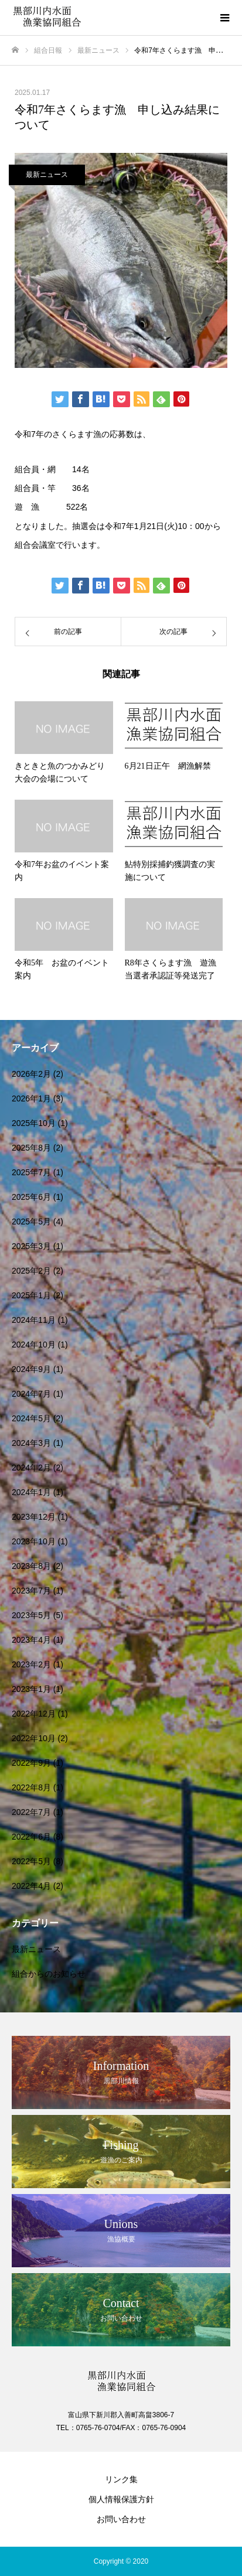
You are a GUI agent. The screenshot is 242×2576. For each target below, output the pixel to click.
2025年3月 (31, 1246)
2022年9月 (31, 1763)
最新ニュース (47, 174)
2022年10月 (34, 1738)
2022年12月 (34, 1713)
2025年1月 (31, 1295)
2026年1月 (31, 1098)
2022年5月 (31, 1861)
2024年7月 (31, 1393)
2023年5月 (31, 1615)
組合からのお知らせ (49, 1973)
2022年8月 (31, 1787)
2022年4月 (31, 1886)
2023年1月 (31, 1689)
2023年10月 (34, 1541)
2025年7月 (31, 1172)
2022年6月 (31, 1836)
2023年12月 (34, 1516)
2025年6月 (31, 1197)
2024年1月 (31, 1492)
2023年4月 (31, 1639)
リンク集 (121, 2479)
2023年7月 (31, 1590)
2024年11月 (34, 1320)
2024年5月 (31, 1418)
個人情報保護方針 (121, 2499)
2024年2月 (31, 1467)
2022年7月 (31, 1812)
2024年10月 (34, 1344)
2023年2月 (31, 1664)
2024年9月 (31, 1369)
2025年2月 (31, 1270)
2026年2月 (31, 1074)
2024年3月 (31, 1443)
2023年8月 (31, 1566)
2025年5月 (31, 1221)
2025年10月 (34, 1123)
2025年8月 (31, 1147)
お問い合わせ (121, 2519)
